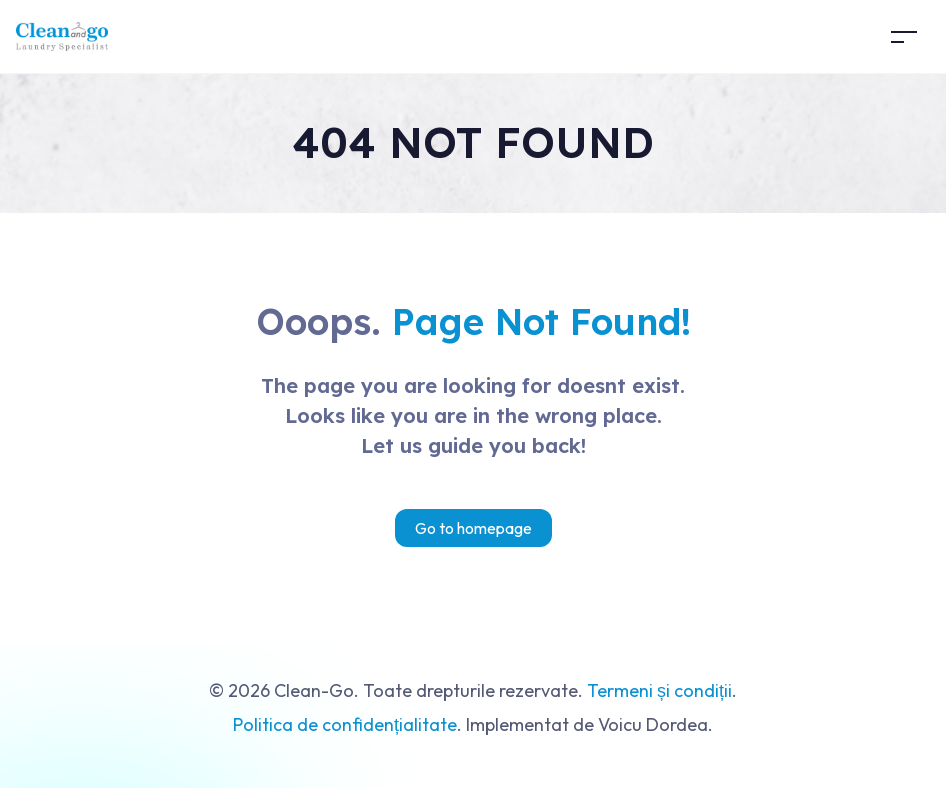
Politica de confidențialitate (345, 724)
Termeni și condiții (659, 690)
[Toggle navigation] (904, 36)
